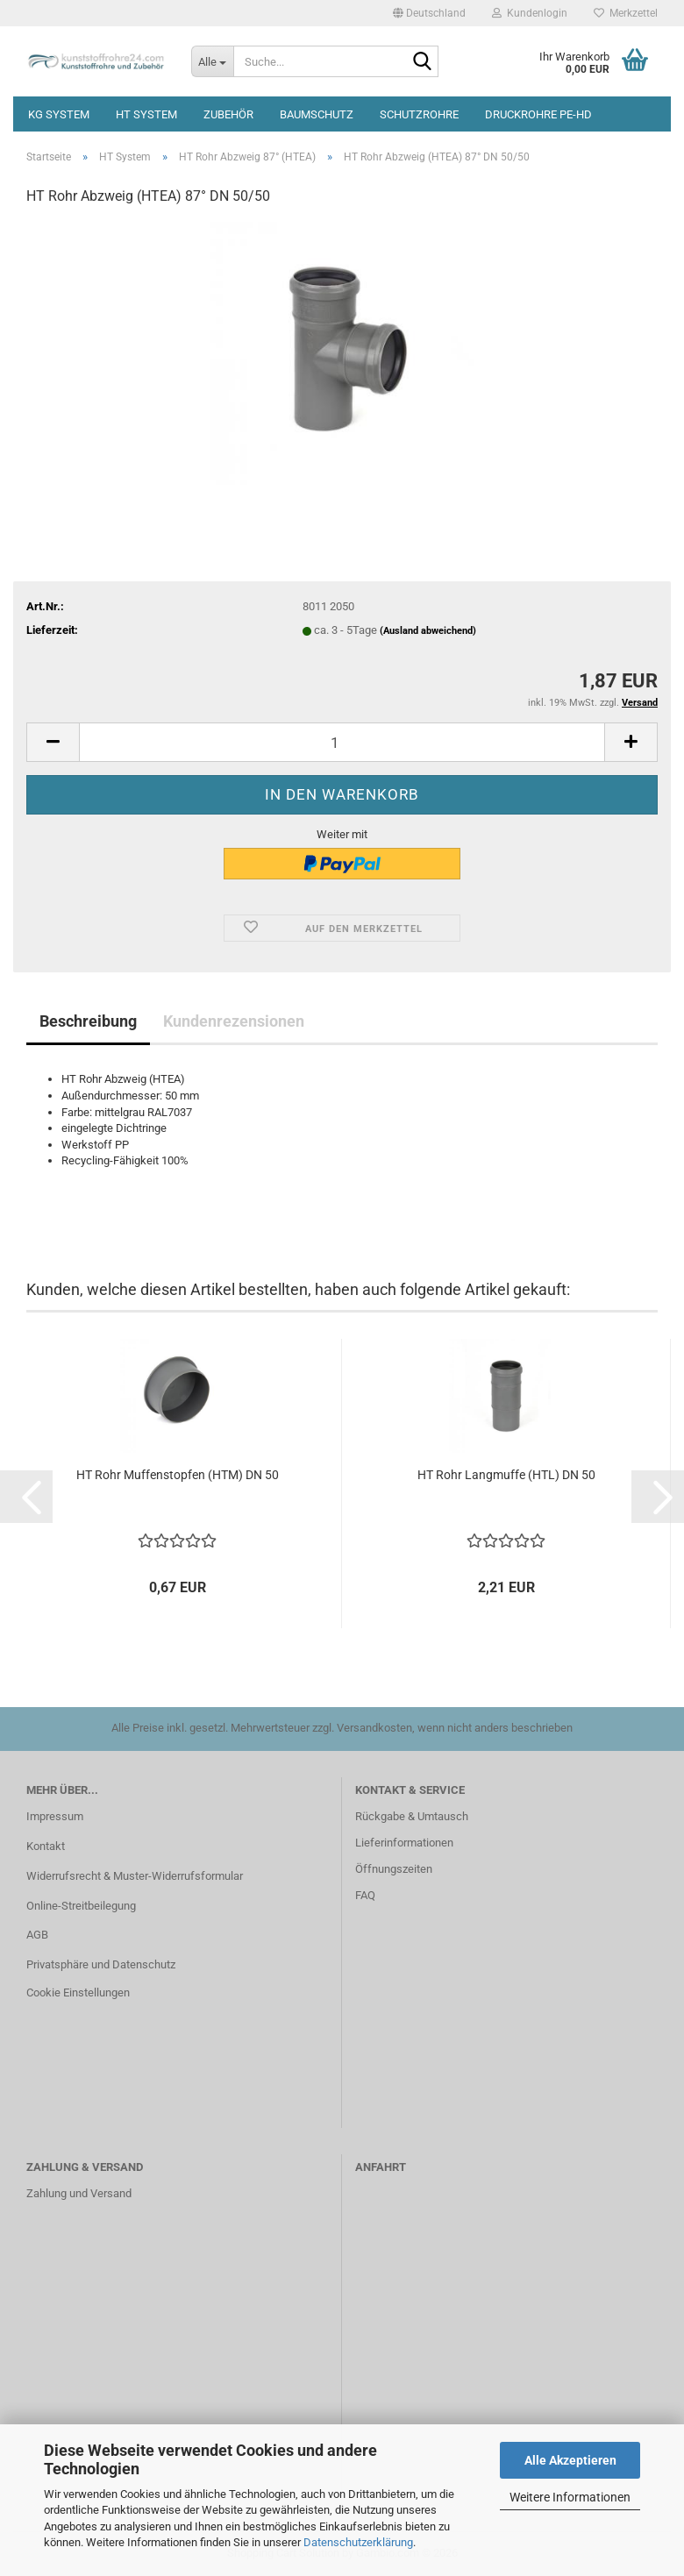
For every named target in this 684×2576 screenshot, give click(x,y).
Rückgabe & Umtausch (411, 1816)
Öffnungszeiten (393, 1868)
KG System (58, 114)
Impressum (54, 1816)
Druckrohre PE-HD (538, 114)
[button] (429, 13)
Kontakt (45, 1846)
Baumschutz (316, 114)
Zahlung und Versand (79, 2193)
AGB (37, 1934)
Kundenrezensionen (233, 1021)
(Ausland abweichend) (428, 631)
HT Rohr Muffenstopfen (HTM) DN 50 (177, 1475)
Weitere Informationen (570, 2497)
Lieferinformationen (404, 1842)
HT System (146, 114)
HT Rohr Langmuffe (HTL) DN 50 (506, 1475)
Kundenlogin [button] (529, 13)
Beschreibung (88, 1021)
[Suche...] (212, 61)
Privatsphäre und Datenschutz (100, 1964)
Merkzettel (626, 13)
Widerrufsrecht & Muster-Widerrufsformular (134, 1875)
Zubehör (228, 114)
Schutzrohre (419, 114)
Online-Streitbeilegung (81, 1905)
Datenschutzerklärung (358, 2542)
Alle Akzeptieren (570, 2460)
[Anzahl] (342, 742)
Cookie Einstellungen (78, 1992)
